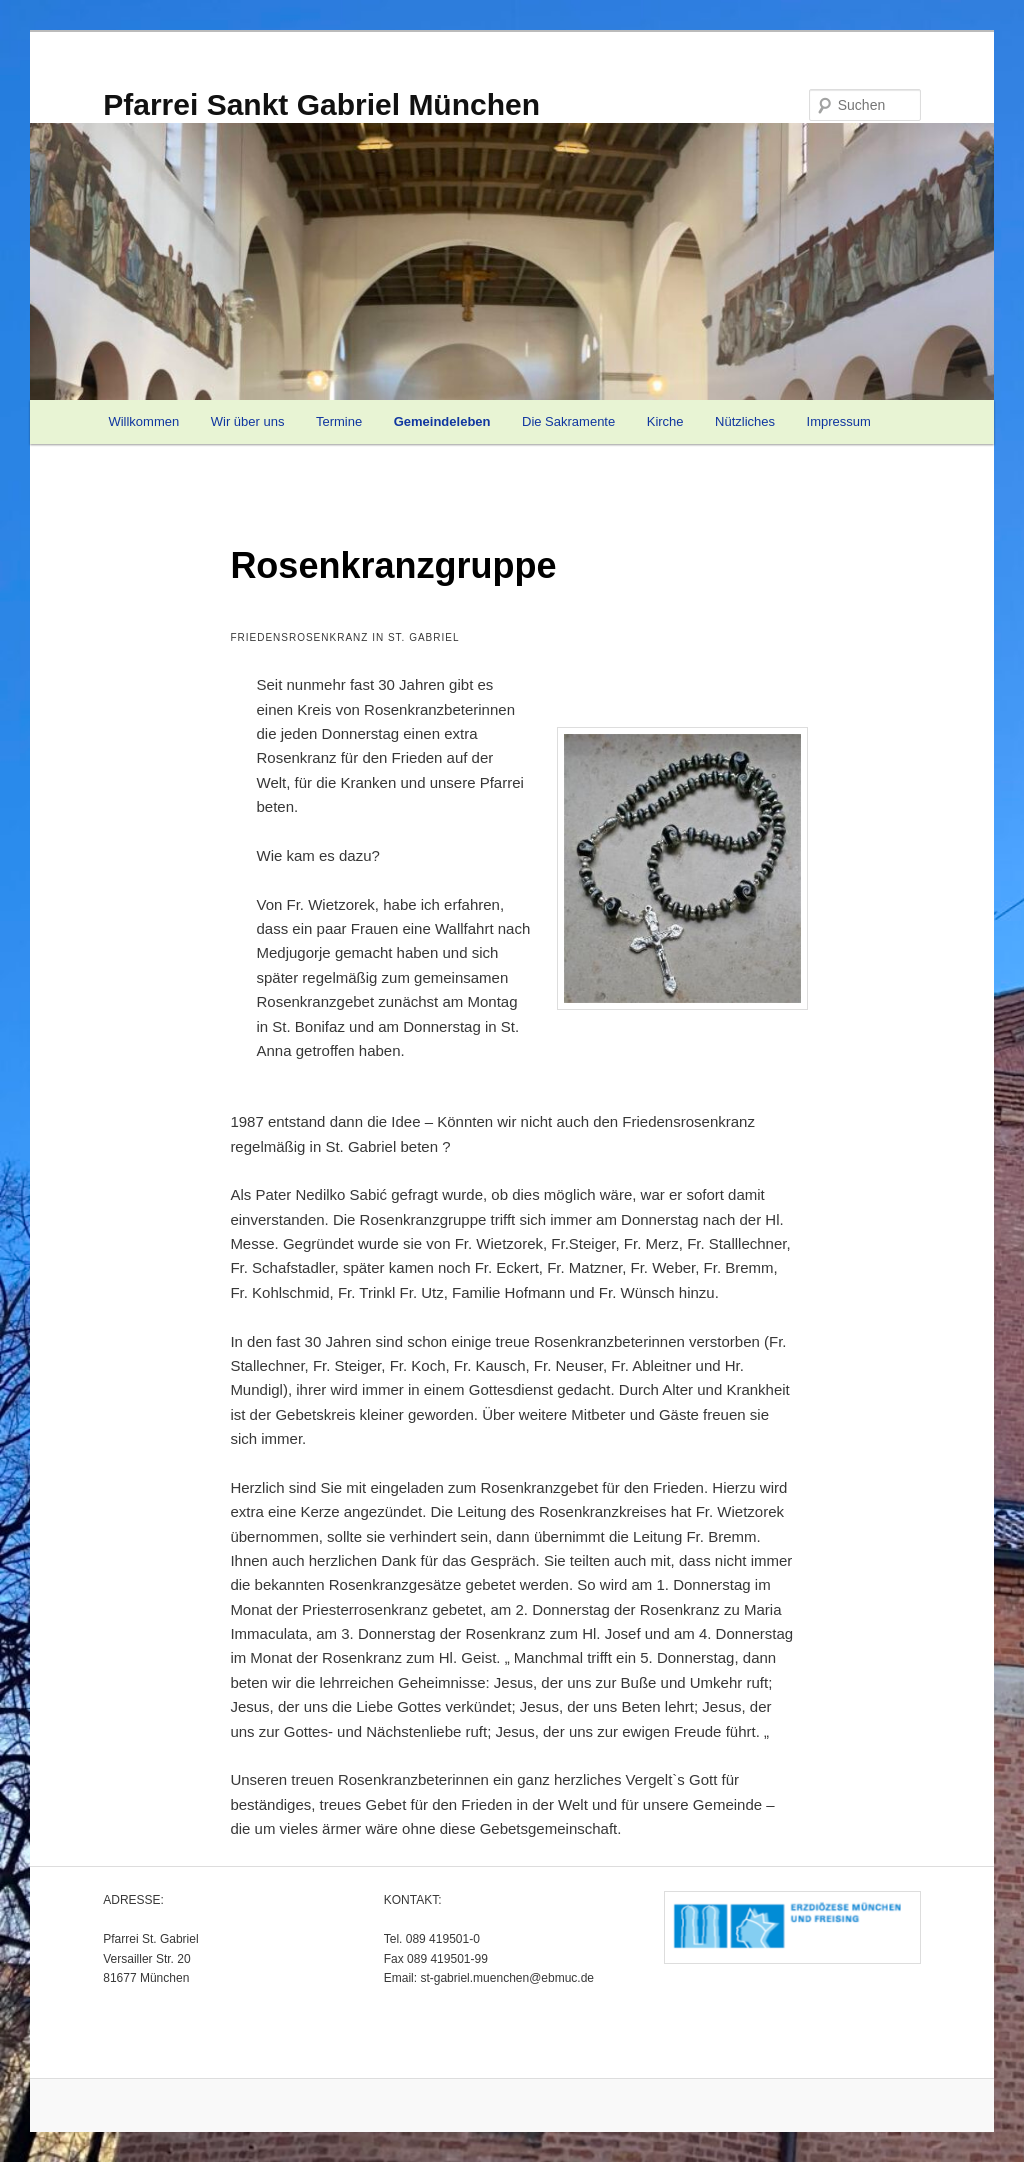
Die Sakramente (568, 421)
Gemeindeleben (442, 421)
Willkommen (143, 421)
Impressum (839, 421)
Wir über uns (248, 421)
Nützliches (745, 421)
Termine (339, 421)
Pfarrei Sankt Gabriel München (321, 104)
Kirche (665, 421)
